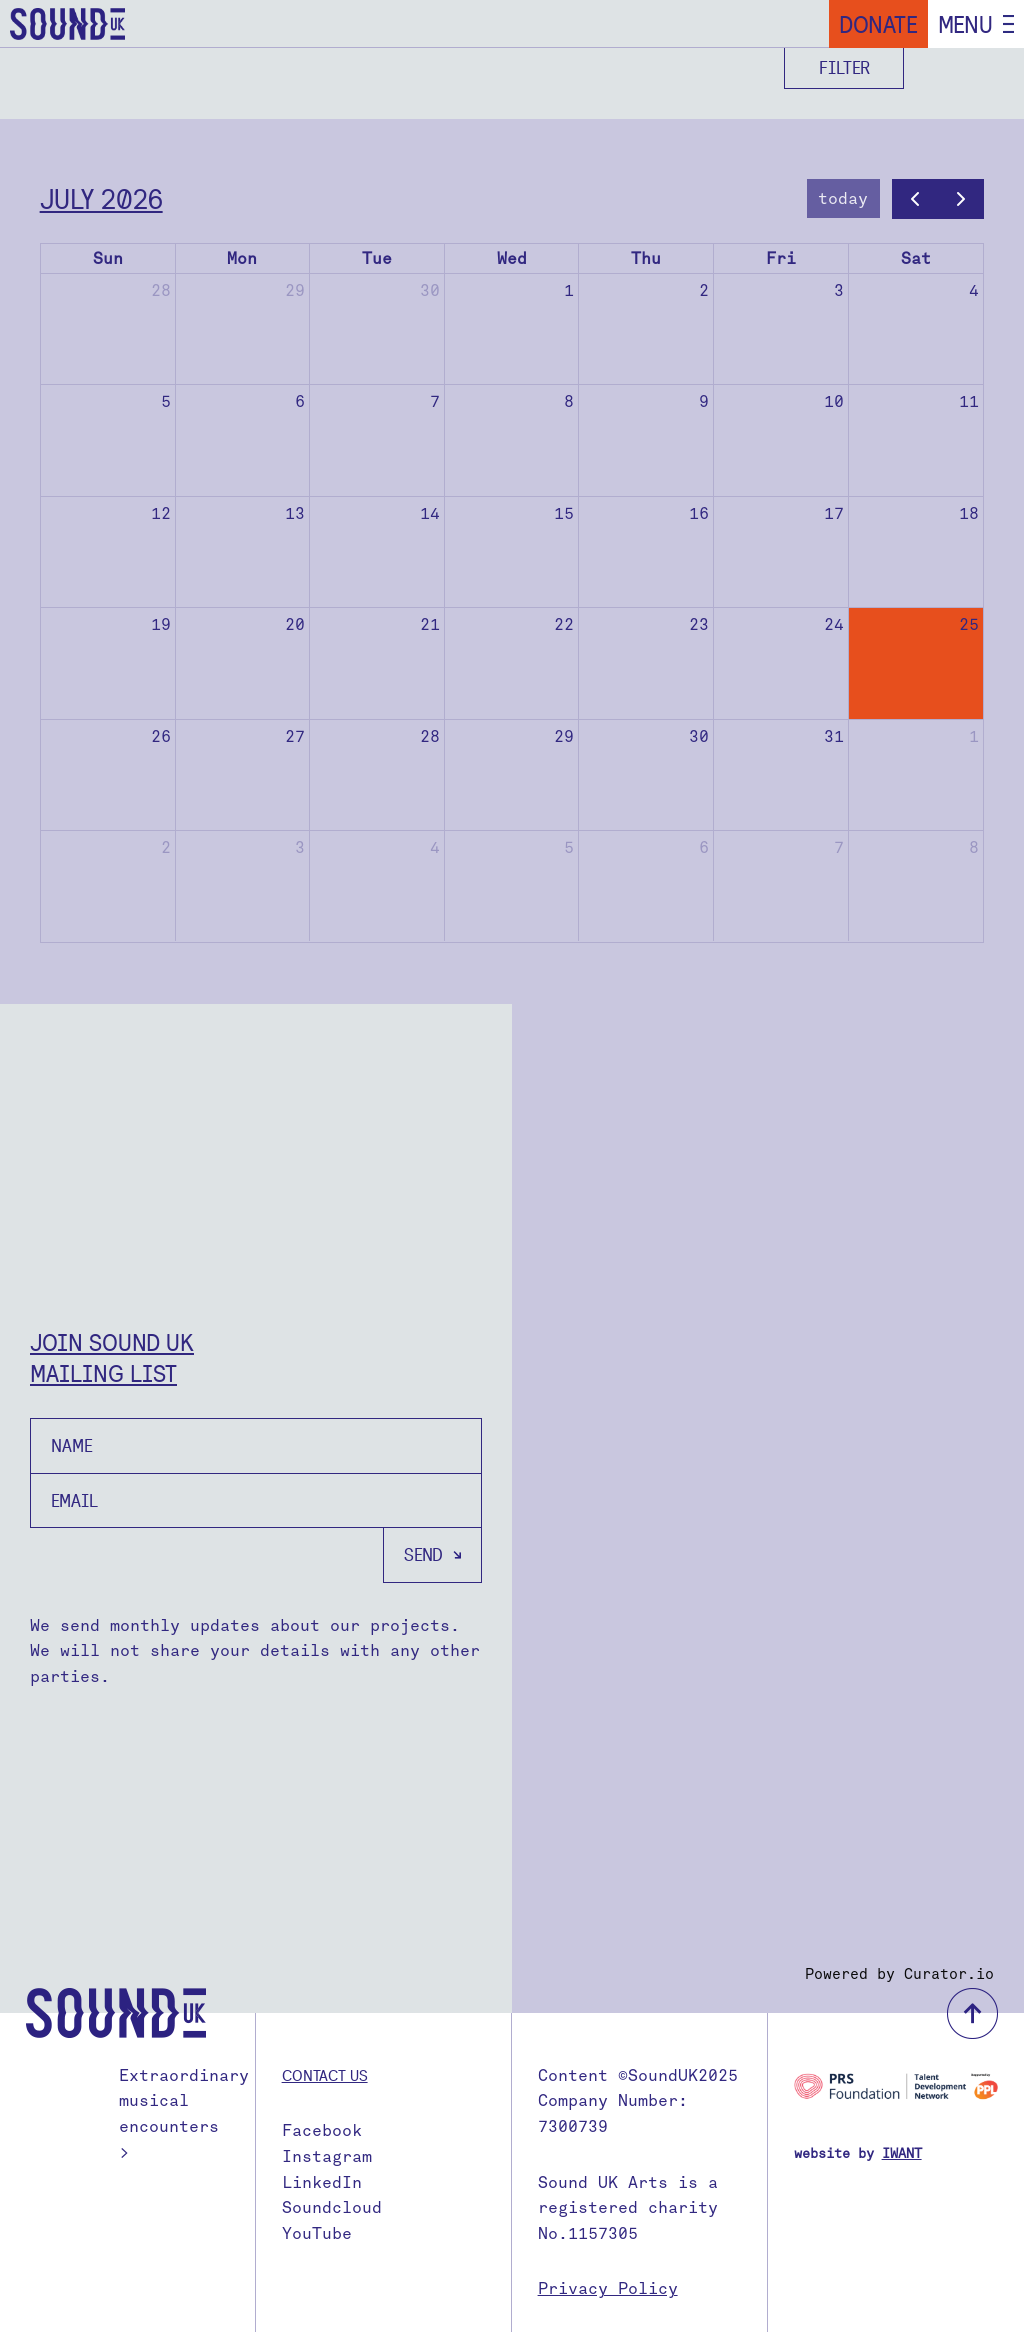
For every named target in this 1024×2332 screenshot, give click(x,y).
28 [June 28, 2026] (161, 290)
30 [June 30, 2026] (430, 290)
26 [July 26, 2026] (161, 736)
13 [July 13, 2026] (295, 513)
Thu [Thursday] (646, 258)
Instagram (327, 2156)
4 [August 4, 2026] (435, 847)
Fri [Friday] (781, 258)
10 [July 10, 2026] (834, 401)
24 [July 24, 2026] (834, 624)
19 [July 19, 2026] (161, 624)
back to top (972, 2013)
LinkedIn (322, 2182)
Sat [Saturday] (916, 258)
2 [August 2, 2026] (166, 847)
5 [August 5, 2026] (569, 847)
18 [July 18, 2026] (969, 513)
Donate (878, 24)
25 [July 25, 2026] (969, 624)
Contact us (325, 2075)
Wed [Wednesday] (512, 258)
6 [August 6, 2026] (704, 847)
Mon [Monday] (242, 258)
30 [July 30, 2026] (699, 736)
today (843, 198)
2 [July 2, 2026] (704, 290)
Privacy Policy (608, 2288)
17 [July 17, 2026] (834, 513)
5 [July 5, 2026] (166, 401)
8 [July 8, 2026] (569, 401)
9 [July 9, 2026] (704, 401)
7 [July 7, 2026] (435, 401)
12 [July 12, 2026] (161, 513)
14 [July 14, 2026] (430, 513)
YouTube (317, 2233)
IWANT (902, 2153)
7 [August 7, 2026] (839, 847)
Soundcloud (332, 2207)
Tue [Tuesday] (377, 258)
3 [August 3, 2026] (300, 847)
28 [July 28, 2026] (430, 736)
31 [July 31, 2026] (834, 736)
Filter (844, 67)
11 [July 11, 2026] (969, 401)
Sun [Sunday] (108, 258)
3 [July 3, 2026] (839, 290)
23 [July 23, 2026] (699, 624)
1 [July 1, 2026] (569, 290)
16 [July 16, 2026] (699, 513)
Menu (965, 24)
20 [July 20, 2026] (295, 624)
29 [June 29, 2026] (295, 290)
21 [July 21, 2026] (430, 624)
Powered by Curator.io (899, 1974)
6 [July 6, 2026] (300, 401)
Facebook (322, 2130)
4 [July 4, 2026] (974, 290)
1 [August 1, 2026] (974, 736)
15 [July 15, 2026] (564, 513)
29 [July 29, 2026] (564, 736)
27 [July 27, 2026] (295, 736)
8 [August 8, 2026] (974, 847)
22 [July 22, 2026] (564, 624)
